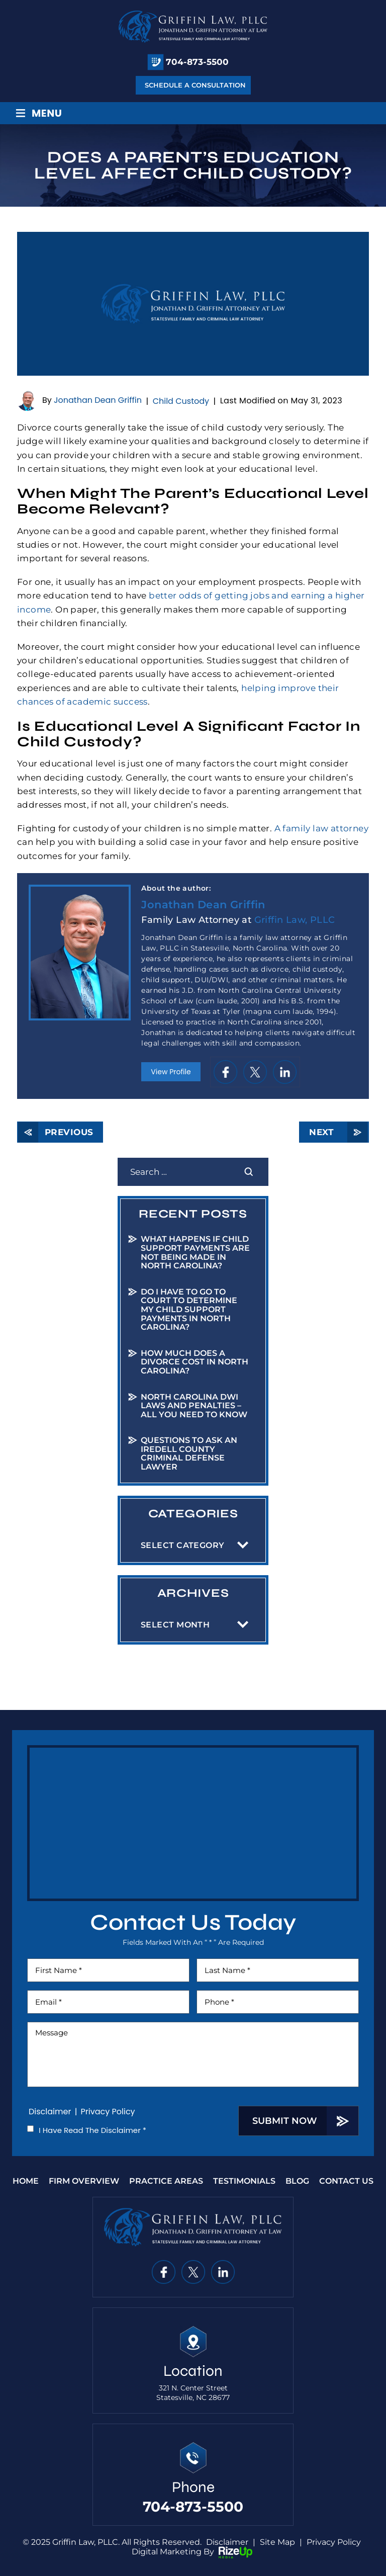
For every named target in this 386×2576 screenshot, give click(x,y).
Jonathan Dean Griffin (98, 400)
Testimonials (244, 2181)
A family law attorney (321, 828)
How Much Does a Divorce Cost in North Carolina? (194, 1362)
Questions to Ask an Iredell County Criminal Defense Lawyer (189, 1453)
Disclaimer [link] (227, 2542)
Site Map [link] (277, 2542)
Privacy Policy (108, 2111)
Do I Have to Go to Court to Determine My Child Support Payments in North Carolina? (189, 1309)
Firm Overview (84, 2181)
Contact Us (346, 2181)
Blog (297, 2181)
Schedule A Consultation (195, 85)
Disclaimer (50, 2111)
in (285, 1072)
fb (225, 1072)
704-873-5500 (197, 62)
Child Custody (181, 401)
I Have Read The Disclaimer (92, 2130)
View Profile (170, 1072)
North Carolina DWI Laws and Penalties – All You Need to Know (194, 1405)
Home (26, 2181)
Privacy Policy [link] (334, 2542)
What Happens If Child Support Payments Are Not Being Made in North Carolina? (195, 1252)
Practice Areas (166, 2181)
